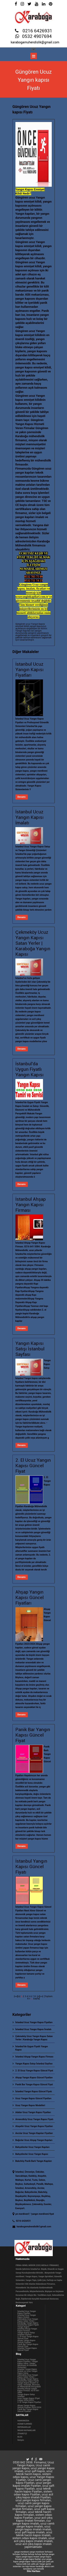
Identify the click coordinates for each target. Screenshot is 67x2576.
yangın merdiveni (35, 2214)
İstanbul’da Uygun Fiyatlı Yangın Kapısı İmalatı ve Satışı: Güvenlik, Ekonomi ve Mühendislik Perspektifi (29, 2384)
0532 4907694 (37, 36)
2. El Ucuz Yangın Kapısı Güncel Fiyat (34, 2070)
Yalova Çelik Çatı (38, 2561)
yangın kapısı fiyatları (32, 2559)
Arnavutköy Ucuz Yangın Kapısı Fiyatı (34, 2119)
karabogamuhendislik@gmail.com (35, 42)
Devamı (22, 796)
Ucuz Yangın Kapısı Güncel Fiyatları (33, 2098)
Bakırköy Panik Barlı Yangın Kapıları (33, 2161)
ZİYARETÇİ (22, 2433)
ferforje (24, 2554)
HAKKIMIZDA (23, 2421)
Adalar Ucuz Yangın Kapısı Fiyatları (33, 2112)
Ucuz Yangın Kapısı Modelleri (30, 2105)
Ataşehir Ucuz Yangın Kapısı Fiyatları (34, 2126)
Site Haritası (33, 2571)
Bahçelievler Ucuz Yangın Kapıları (32, 2147)
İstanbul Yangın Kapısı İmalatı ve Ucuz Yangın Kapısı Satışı (27, 2371)
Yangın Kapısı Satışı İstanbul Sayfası (34, 2063)
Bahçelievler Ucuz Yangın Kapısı (31, 2154)
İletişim (21, 2440)
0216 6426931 (37, 31)
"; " (45, 2214)
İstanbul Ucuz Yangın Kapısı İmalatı (33, 2029)
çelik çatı (50, 2561)
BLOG (20, 2437)
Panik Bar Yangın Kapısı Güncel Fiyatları (28, 2410)
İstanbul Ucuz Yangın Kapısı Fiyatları (34, 2022)
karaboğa (40, 2566)
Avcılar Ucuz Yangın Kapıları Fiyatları (34, 2133)
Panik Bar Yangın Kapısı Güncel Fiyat (34, 2084)
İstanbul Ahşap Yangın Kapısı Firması (34, 2056)
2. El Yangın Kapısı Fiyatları (29, 2402)
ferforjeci (49, 2552)
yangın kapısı (24, 2561)
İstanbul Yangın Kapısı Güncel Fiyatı (33, 2091)
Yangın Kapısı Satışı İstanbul (26, 2395)
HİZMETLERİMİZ (25, 2424)
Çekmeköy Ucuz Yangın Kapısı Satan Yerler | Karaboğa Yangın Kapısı (28, 2321)
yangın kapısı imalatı (30, 2557)
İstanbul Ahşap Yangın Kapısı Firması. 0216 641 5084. (28, 2391)
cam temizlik (38, 2569)
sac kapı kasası (28, 2566)
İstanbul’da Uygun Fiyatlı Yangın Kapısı (28, 2326)
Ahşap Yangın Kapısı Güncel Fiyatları (34, 2077)
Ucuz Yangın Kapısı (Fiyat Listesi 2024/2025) (29, 2399)
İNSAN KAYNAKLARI (27, 2430)
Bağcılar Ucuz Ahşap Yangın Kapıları (34, 2140)
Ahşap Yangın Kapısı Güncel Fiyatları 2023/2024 (29, 2406)
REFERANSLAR (24, 2427)
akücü (47, 2566)
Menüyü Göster (33, 56)
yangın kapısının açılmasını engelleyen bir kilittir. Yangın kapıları (31, 628)
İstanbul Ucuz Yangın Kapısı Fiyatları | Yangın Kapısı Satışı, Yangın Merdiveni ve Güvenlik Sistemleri (28, 2363)
